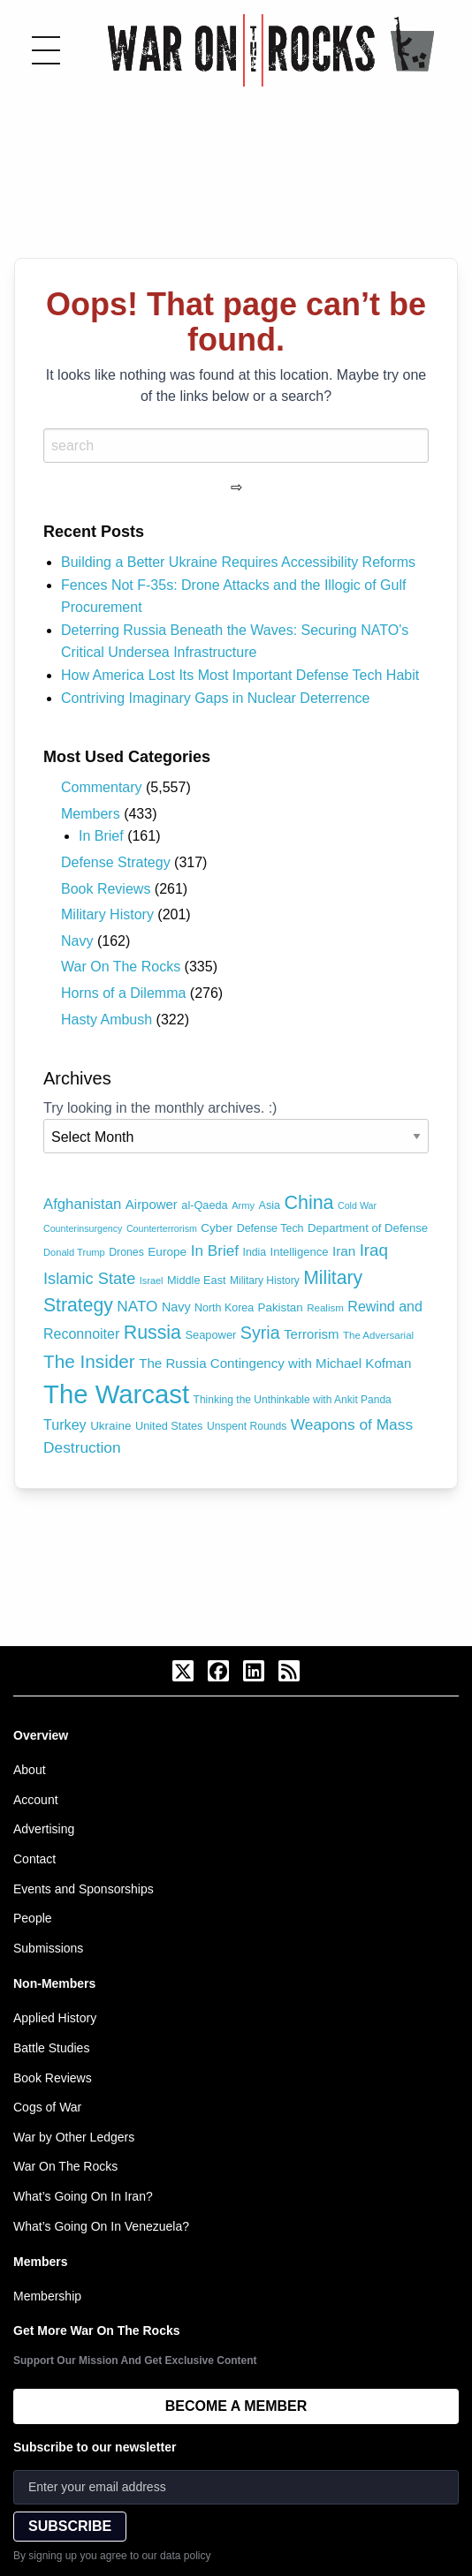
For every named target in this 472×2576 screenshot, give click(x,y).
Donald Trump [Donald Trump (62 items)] (74, 1252)
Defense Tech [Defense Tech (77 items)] (270, 1228)
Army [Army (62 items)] (243, 1205)
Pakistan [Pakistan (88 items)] (280, 1307)
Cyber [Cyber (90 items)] (216, 1228)
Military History (107, 914)
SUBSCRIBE (69, 2526)
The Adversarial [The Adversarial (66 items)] (378, 1335)
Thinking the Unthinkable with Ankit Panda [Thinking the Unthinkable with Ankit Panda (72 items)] (293, 1400)
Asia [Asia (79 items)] (269, 1205)
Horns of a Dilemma (123, 993)
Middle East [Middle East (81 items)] (196, 1280)
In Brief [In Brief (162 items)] (215, 1250)
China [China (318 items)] (308, 1202)
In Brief (101, 835)
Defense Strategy (116, 862)
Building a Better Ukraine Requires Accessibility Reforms (238, 562)
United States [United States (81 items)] (168, 1425)
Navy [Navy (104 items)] (176, 1307)
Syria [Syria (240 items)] (260, 1332)
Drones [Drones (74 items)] (126, 1252)
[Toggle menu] (46, 50)
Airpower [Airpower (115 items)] (152, 1204)
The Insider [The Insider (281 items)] (89, 1361)
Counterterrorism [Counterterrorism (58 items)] (161, 1228)
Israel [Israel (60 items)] (152, 1280)
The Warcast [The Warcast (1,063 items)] (116, 1394)
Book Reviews (105, 888)
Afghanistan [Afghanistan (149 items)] (82, 1204)
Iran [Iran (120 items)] (343, 1250)
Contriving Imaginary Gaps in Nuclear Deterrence (215, 698)
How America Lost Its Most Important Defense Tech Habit (240, 675)
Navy (77, 940)
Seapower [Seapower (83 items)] (210, 1334)
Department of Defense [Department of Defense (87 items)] (368, 1228)
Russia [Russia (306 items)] (152, 1332)
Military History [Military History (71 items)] (265, 1280)
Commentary (101, 787)
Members (90, 813)
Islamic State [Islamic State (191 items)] (89, 1279)
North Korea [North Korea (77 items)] (224, 1308)
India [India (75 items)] (254, 1252)
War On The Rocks (120, 966)
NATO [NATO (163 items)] (137, 1306)
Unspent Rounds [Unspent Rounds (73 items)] (246, 1426)
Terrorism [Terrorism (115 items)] (311, 1333)
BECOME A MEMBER (236, 2406)
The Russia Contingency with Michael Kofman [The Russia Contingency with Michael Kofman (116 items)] (275, 1363)
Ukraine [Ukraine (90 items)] (110, 1425)
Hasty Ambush (106, 1019)
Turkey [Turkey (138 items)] (65, 1424)
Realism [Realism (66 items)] (325, 1308)
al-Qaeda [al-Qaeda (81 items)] (204, 1205)
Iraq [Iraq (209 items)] (374, 1250)
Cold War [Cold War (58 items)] (357, 1205)
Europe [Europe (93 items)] (167, 1251)
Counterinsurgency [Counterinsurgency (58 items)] (82, 1228)
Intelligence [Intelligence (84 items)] (299, 1251)
